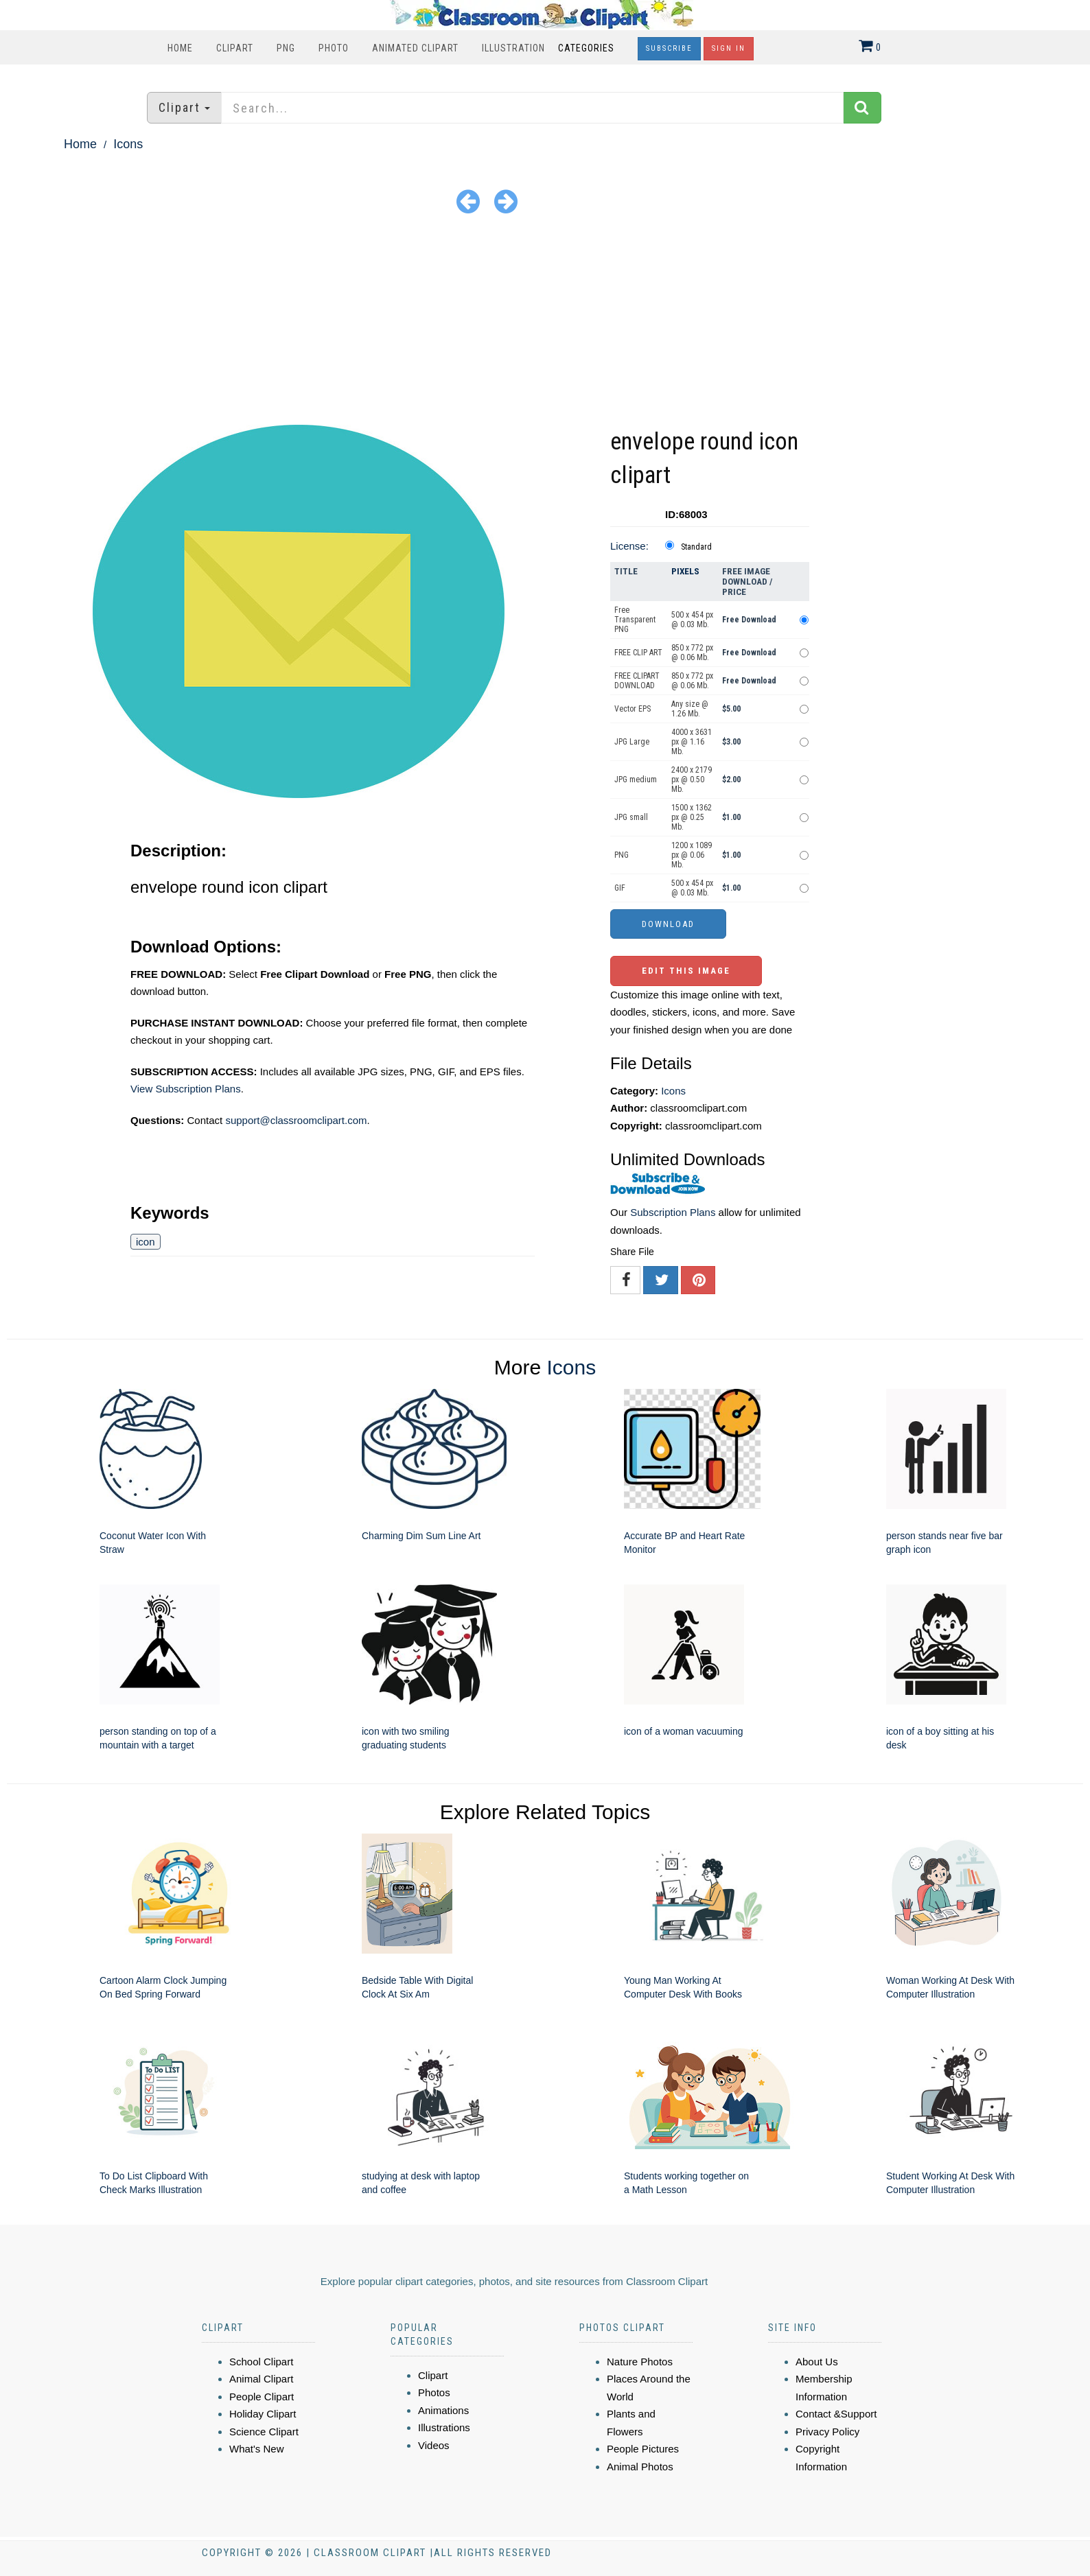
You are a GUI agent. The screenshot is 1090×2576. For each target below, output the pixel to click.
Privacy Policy (827, 2431)
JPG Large (631, 742)
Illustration (513, 48)
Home (180, 48)
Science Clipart (264, 2431)
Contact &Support (836, 2414)
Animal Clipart (261, 2379)
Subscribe (669, 48)
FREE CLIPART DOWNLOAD (637, 680)
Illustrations (444, 2427)
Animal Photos (640, 2466)
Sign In (728, 48)
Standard (696, 547)
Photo (333, 48)
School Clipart (261, 2361)
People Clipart (261, 2396)
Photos (434, 2392)
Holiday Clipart (263, 2414)
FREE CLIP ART (638, 652)
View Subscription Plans (185, 1088)
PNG (286, 48)
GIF (619, 888)
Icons (128, 144)
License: (629, 546)
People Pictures (643, 2449)
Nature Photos (640, 2361)
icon (145, 1242)
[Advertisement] (545, 322)
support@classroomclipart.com (296, 1120)
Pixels (685, 571)
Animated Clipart (415, 48)
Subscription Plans (672, 1212)
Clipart (234, 48)
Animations (443, 2410)
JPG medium (635, 779)
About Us (817, 2361)
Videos (434, 2445)
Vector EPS (632, 709)
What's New (256, 2449)
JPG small (631, 817)
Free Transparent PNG (635, 619)
